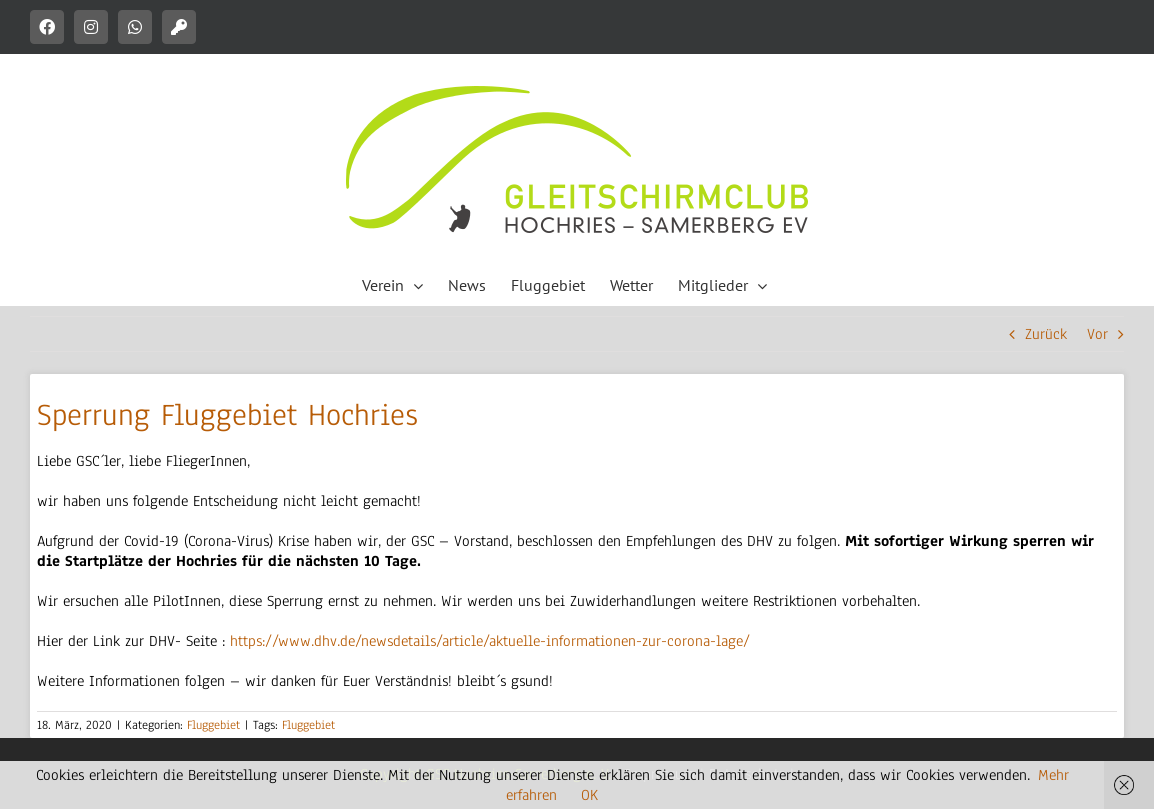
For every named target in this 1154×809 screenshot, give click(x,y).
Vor (1097, 334)
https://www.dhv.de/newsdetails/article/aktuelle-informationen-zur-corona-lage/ (490, 641)
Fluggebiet (213, 725)
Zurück (1046, 334)
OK (589, 795)
